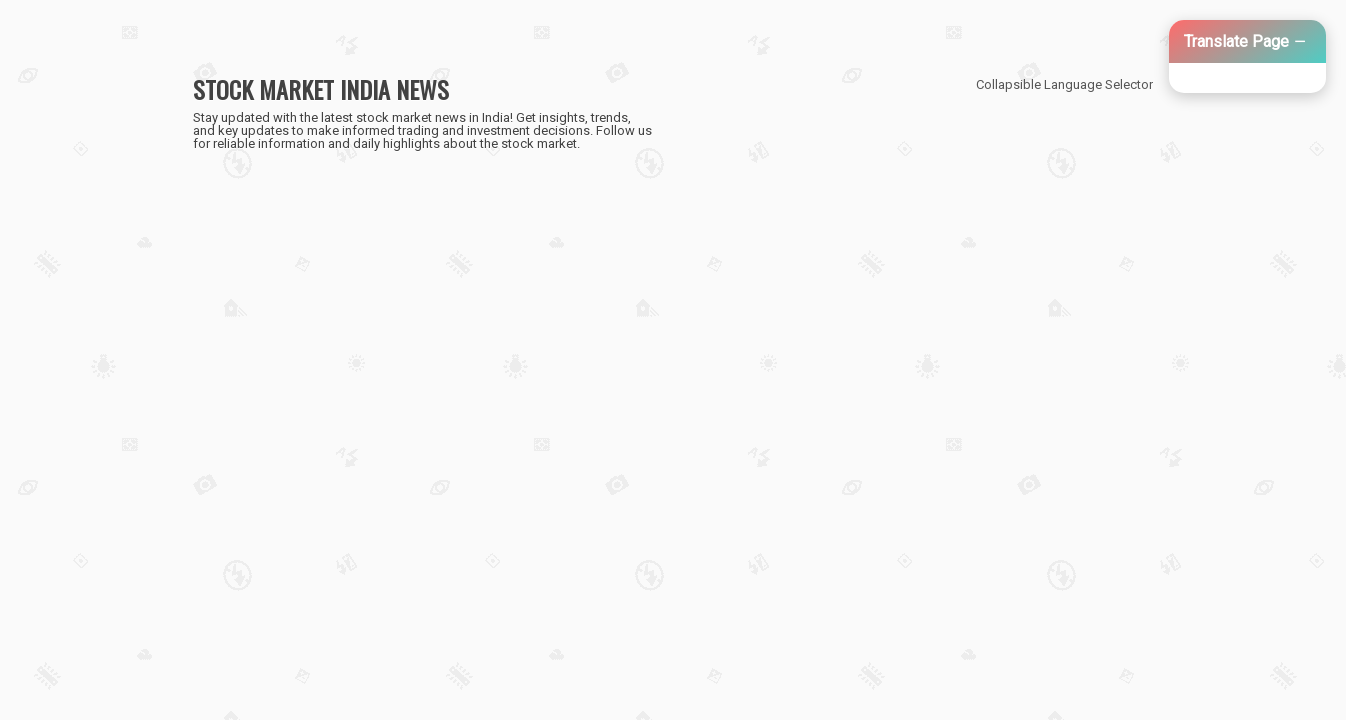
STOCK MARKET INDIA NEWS (321, 89)
